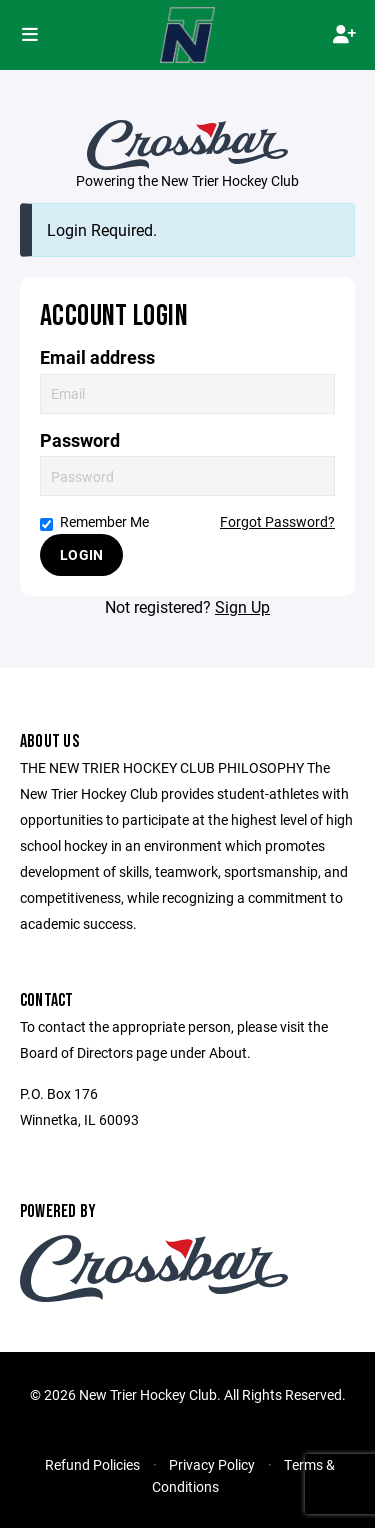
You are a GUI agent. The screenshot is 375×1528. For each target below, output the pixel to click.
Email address (97, 357)
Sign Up (242, 606)
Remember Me (94, 521)
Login (81, 554)
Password (80, 440)
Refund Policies (92, 1464)
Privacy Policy (212, 1464)
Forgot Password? (277, 521)
